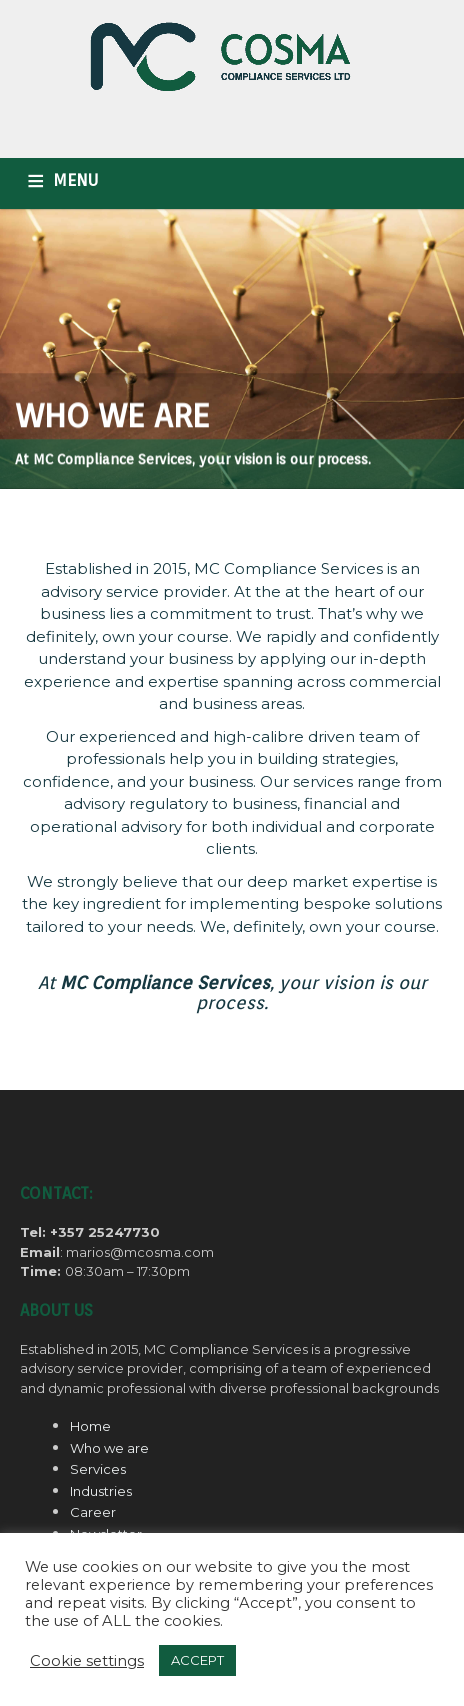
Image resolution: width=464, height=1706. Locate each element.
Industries (101, 1491)
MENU (75, 180)
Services (98, 1469)
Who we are (109, 1448)
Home (90, 1426)
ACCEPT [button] (197, 1660)
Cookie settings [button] (87, 1661)
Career (93, 1512)
